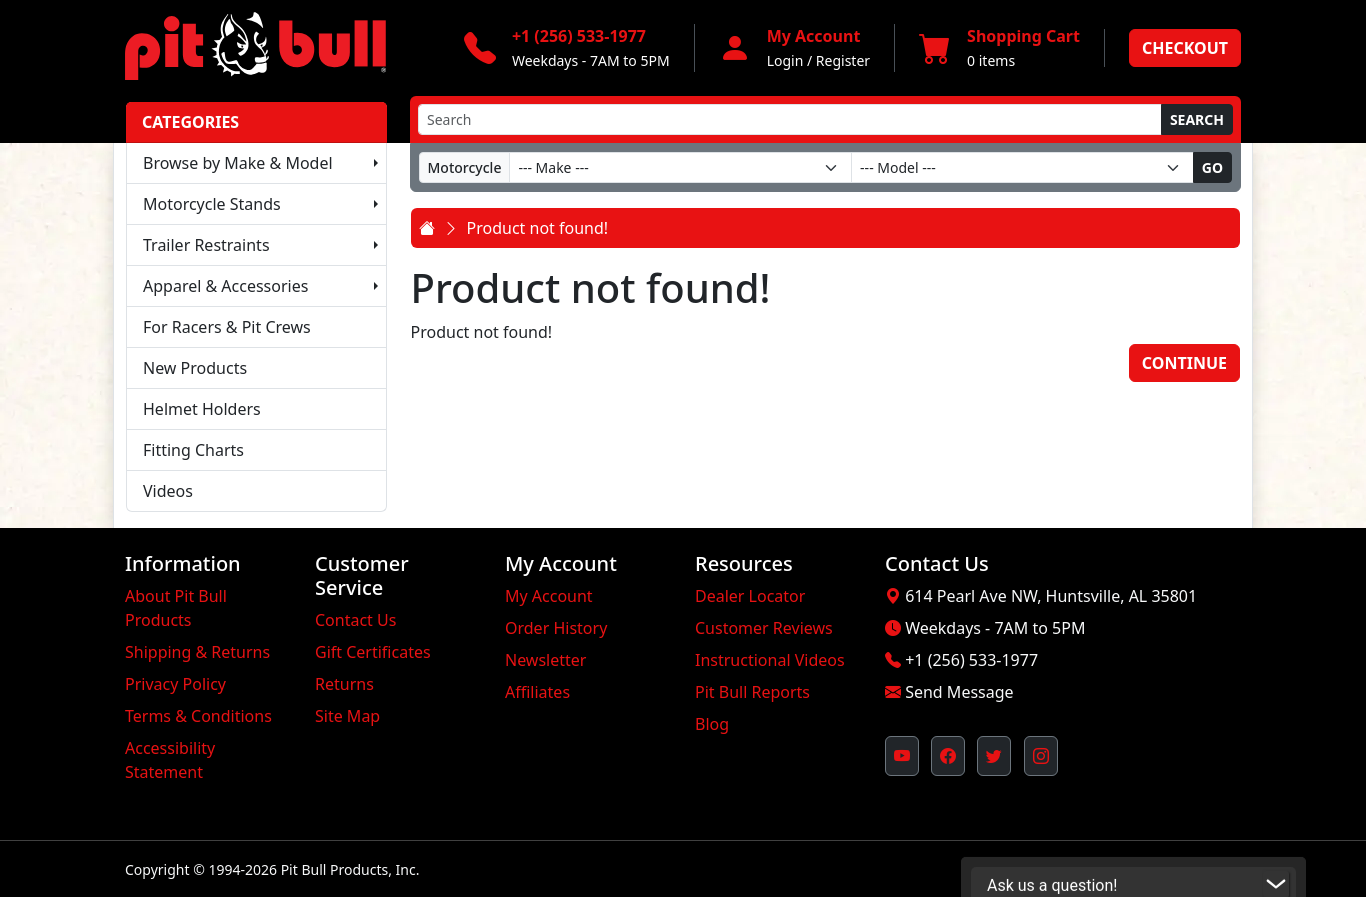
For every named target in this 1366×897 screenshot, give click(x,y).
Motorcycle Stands (212, 204)
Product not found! (538, 228)
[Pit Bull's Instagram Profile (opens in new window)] (1041, 756)
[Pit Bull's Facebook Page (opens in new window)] (948, 756)
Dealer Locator (750, 596)
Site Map (347, 716)
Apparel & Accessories (225, 286)
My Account (549, 596)
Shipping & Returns (197, 652)
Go (1212, 167)
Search (1197, 119)
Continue (1184, 363)
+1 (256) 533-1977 (971, 660)
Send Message (959, 692)
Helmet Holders (202, 409)
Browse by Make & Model (238, 163)
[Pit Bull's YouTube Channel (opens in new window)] (902, 756)
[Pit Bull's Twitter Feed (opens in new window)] (994, 756)
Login (785, 60)
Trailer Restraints (206, 245)
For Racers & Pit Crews (227, 327)
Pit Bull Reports (752, 692)
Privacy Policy (175, 684)
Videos (168, 491)
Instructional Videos (770, 660)
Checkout (1185, 48)
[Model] (1022, 167)
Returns (344, 684)
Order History (556, 628)
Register (843, 60)
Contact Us (355, 620)
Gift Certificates (373, 652)
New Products (195, 368)
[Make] (680, 167)
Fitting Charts (193, 450)
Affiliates (537, 692)
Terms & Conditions (198, 716)
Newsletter (545, 660)
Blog (712, 724)
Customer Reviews (764, 628)
